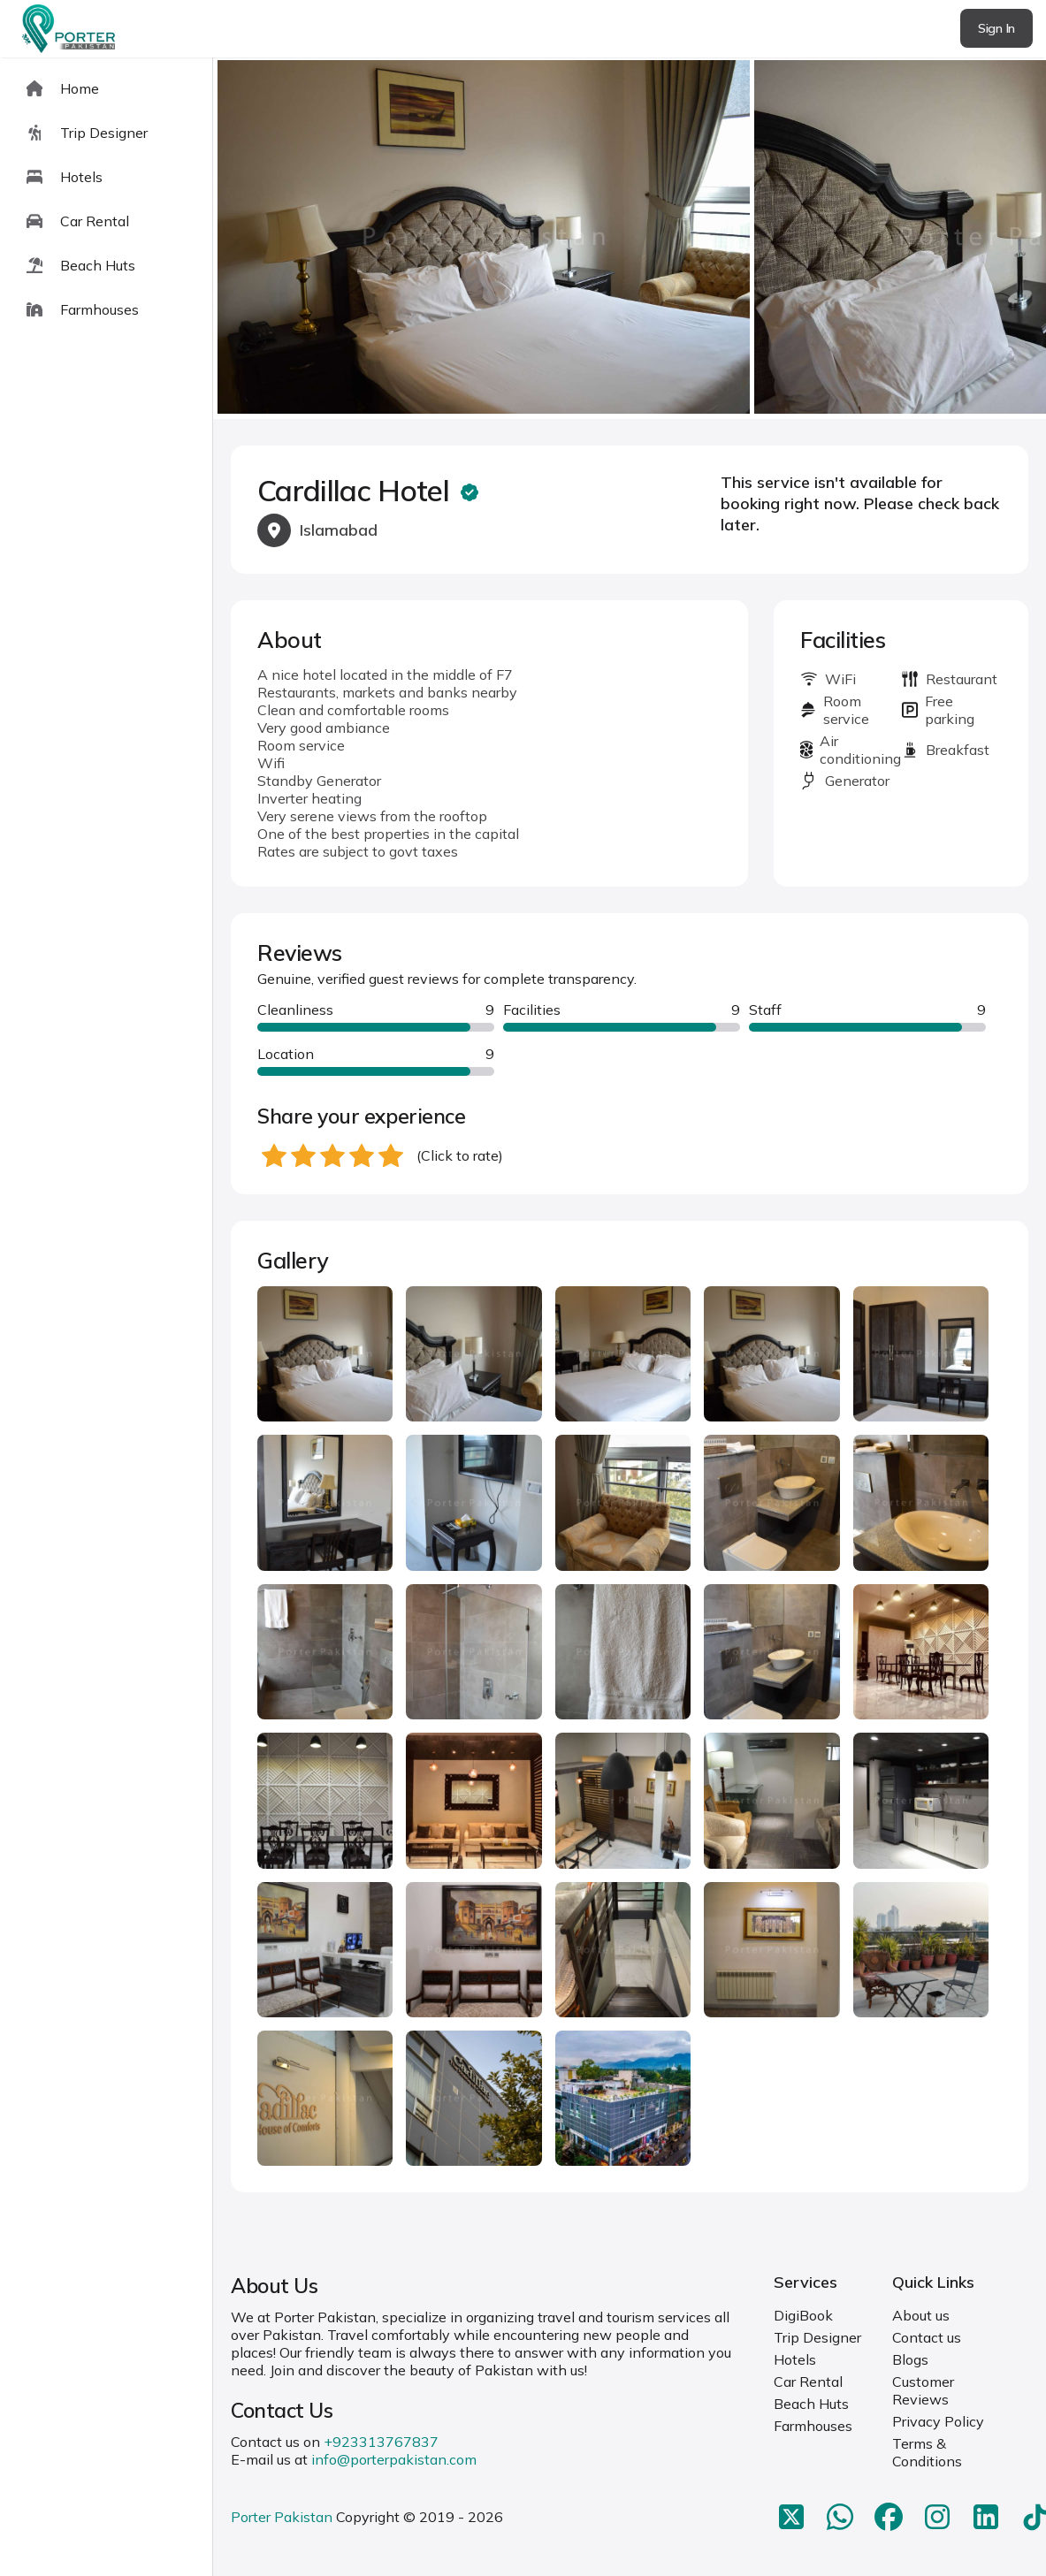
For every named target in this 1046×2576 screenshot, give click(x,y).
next (976, 238)
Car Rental (808, 2381)
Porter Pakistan (281, 2517)
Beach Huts (811, 2403)
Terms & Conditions (927, 2452)
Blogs (910, 2359)
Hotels (795, 2359)
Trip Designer (817, 2337)
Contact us (926, 2337)
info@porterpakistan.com (394, 2459)
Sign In (996, 28)
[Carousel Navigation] (629, 238)
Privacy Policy (938, 2421)
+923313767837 (381, 2441)
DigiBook (803, 2315)
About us (921, 2315)
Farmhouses (813, 2426)
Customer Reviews (923, 2390)
